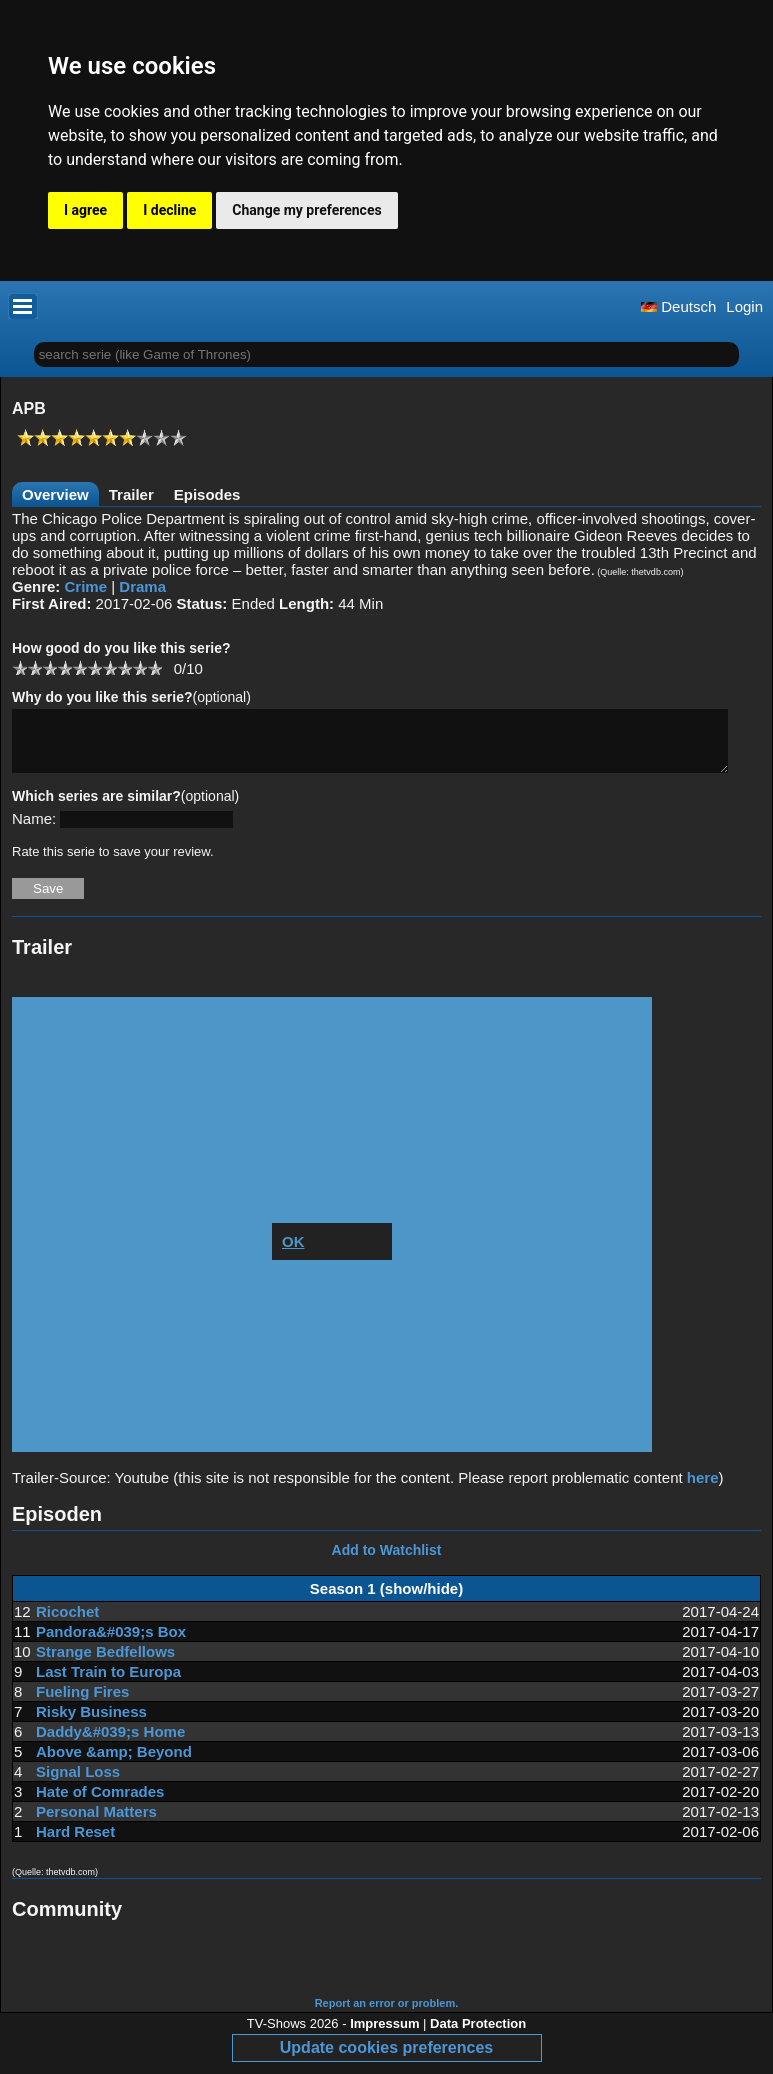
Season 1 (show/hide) (386, 1600)
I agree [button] (85, 210)
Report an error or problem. (387, 2015)
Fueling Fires (82, 1703)
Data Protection (478, 2035)
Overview (55, 494)
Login (744, 306)
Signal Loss (78, 1783)
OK (293, 1253)
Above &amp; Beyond (114, 1763)
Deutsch (678, 306)
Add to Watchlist (387, 1562)
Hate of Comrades (100, 1803)
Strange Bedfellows (105, 1663)
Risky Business (91, 1723)
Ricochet (67, 1623)
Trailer (131, 494)
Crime (86, 586)
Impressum (384, 2035)
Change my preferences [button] (306, 210)
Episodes (207, 494)
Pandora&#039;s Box (111, 1643)
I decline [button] (169, 210)
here (703, 1489)
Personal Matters (96, 1823)
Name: (34, 830)
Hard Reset (75, 1843)
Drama (142, 586)
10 (154, 667)
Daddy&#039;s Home (110, 1743)
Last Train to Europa (108, 1683)
